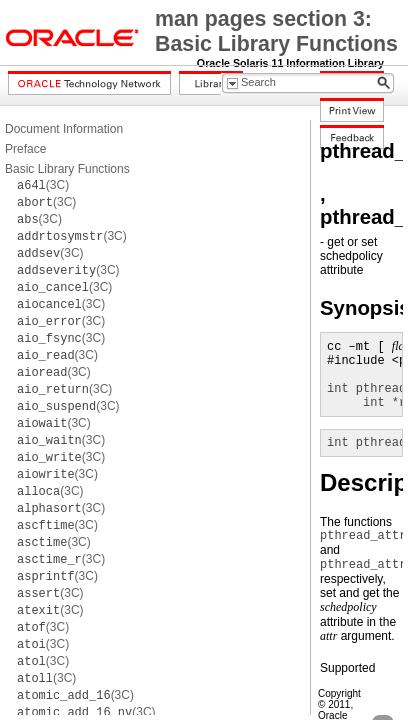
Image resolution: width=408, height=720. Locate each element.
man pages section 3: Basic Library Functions (276, 31)
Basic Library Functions (67, 169)
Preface (25, 149)
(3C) (43, 185)
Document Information (64, 129)
